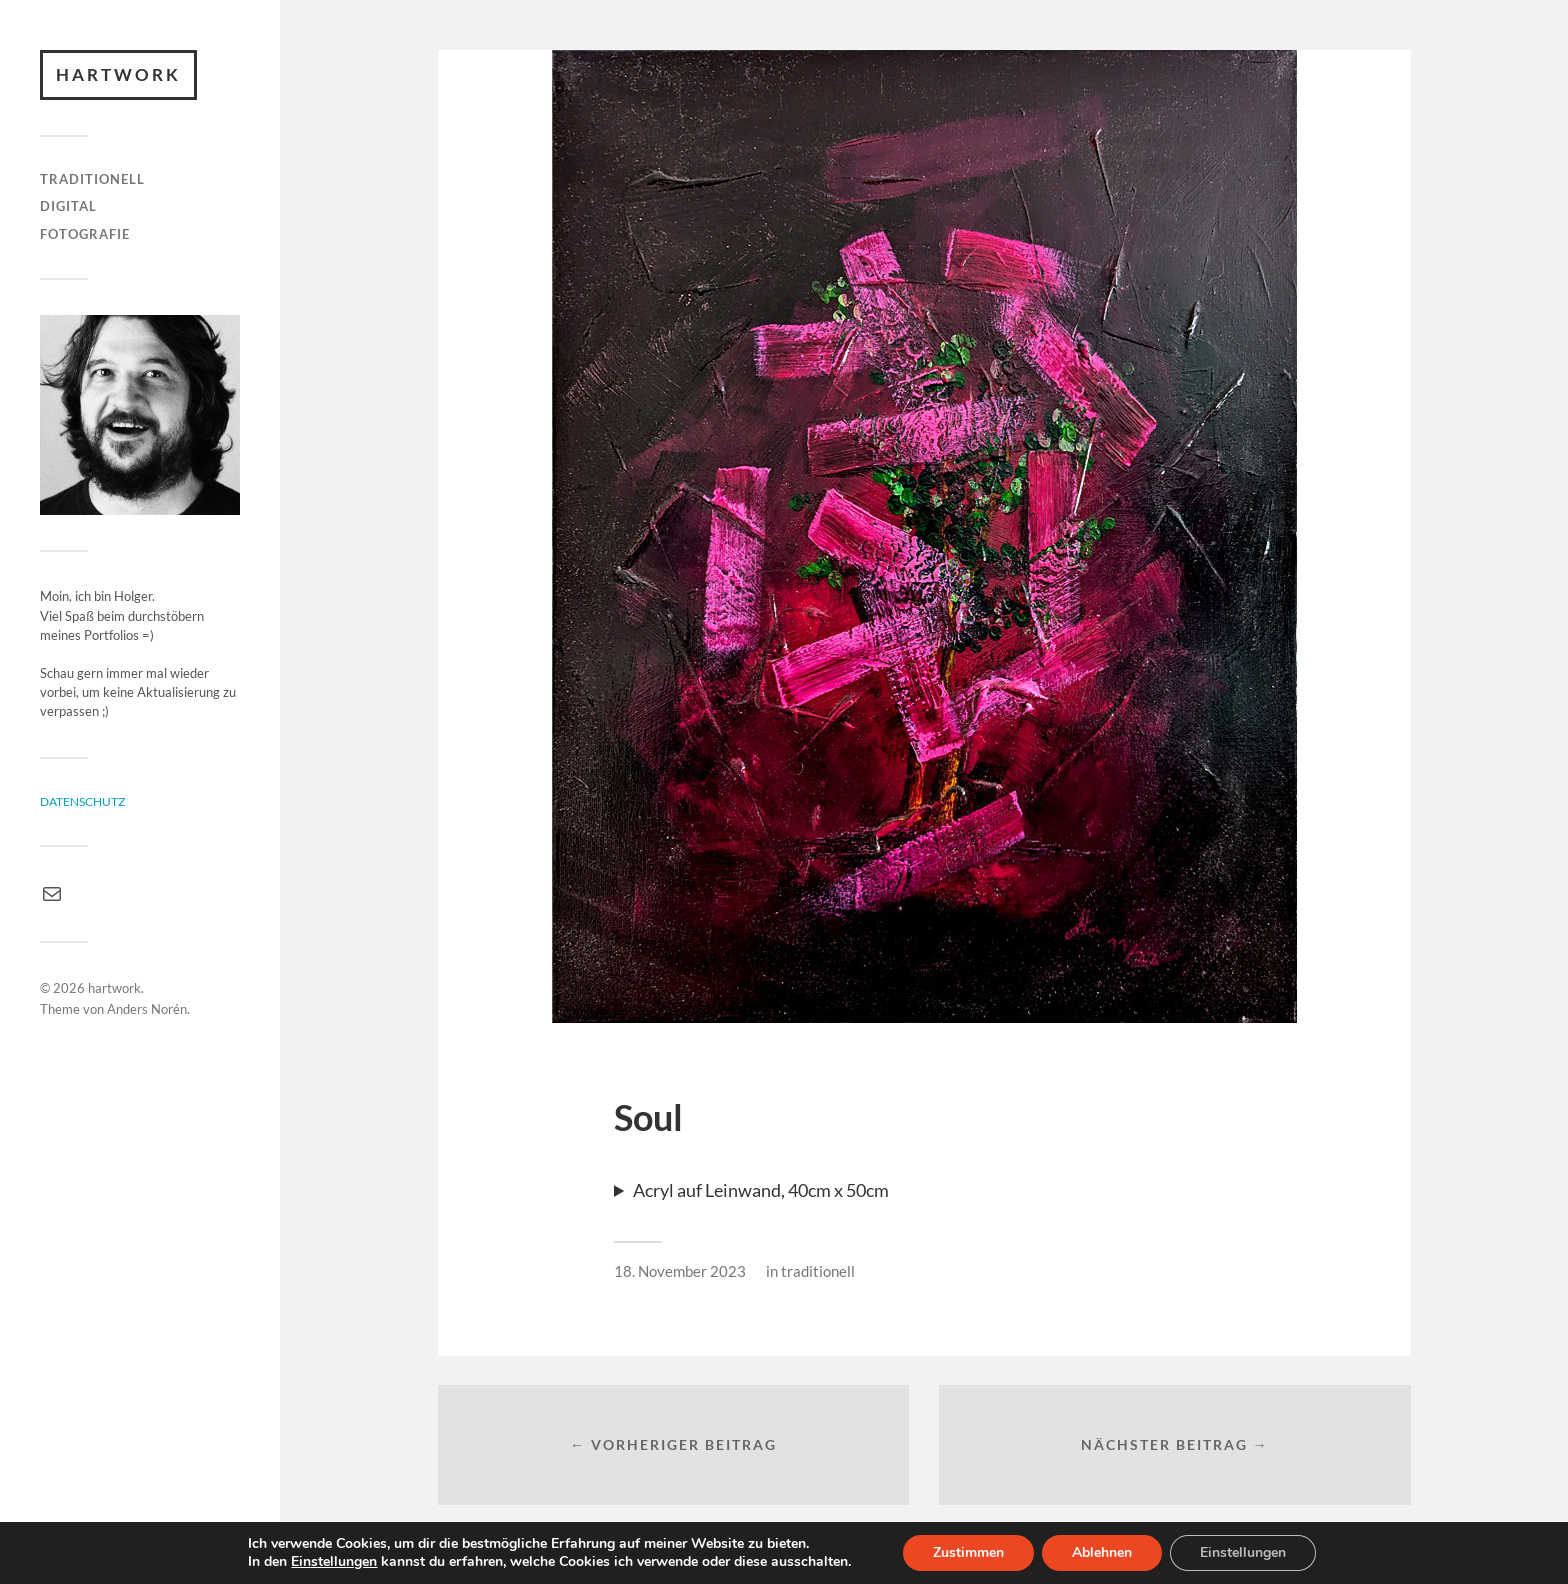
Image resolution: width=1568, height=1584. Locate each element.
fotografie (85, 234)
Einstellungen (334, 1562)
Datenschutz (82, 801)
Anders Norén (147, 1009)
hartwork (118, 74)
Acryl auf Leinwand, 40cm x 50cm (761, 1190)
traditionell (92, 179)
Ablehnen (1102, 1552)
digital (68, 206)
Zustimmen (968, 1552)
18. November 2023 (680, 1271)
